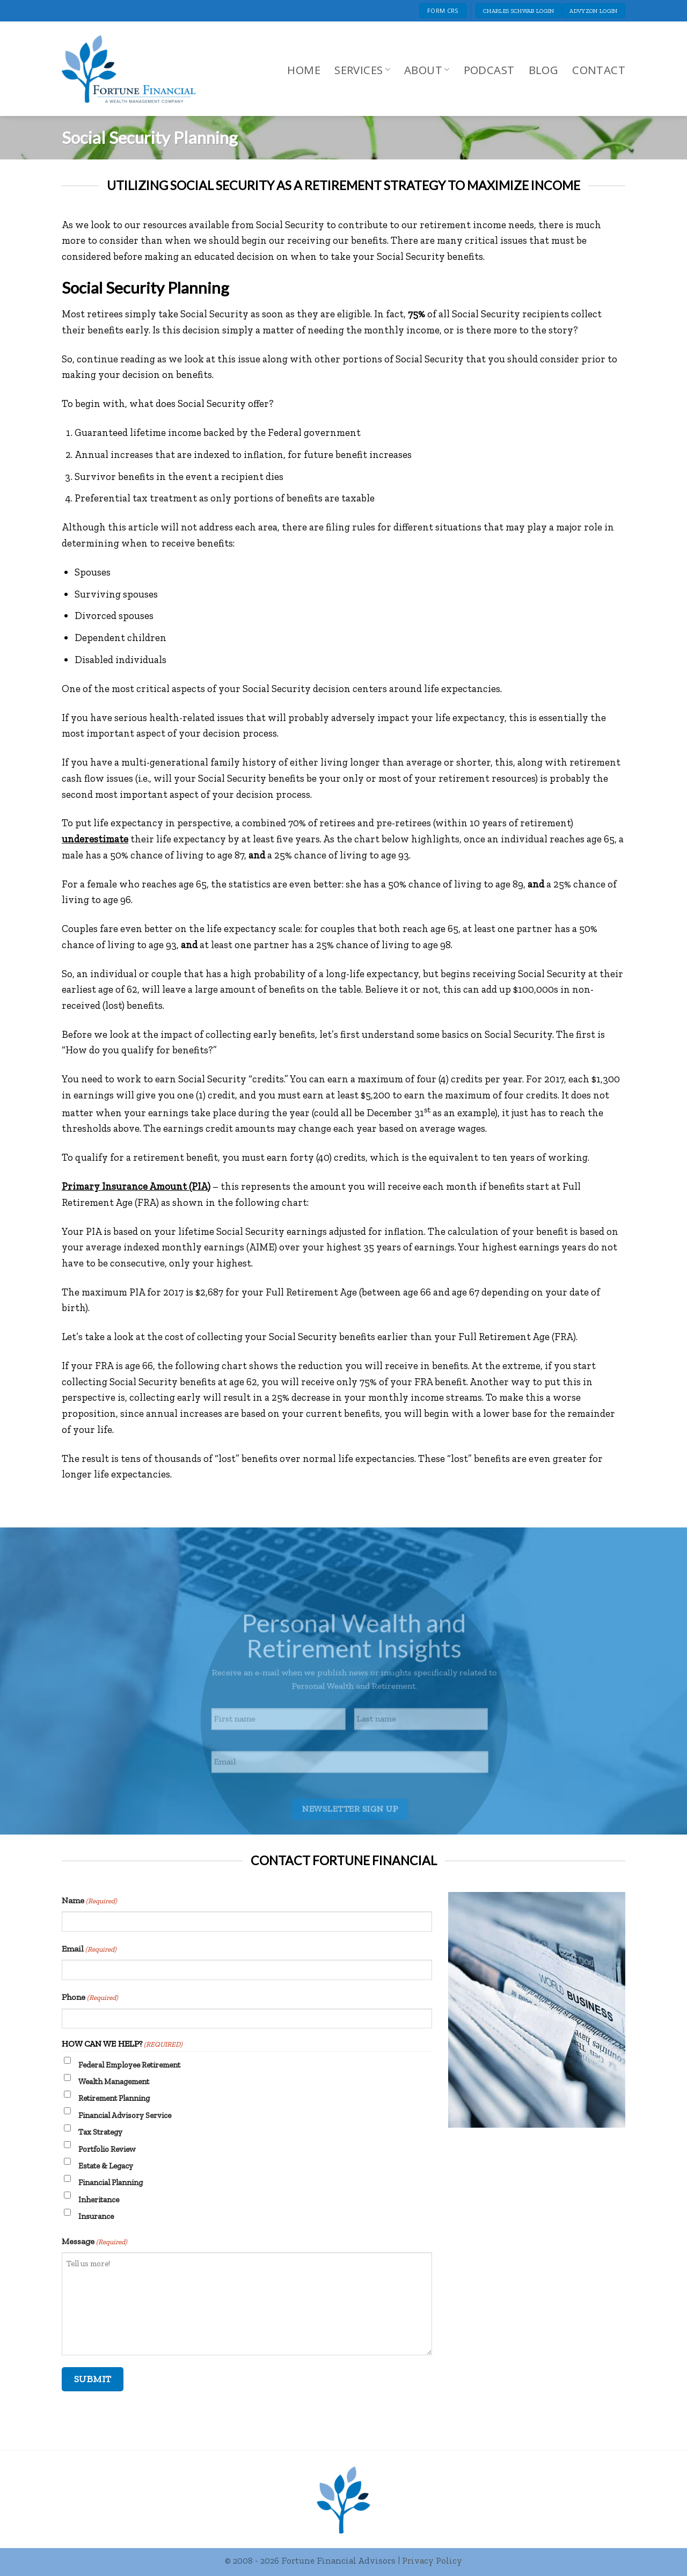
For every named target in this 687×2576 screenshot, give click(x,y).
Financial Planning (110, 2182)
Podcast (489, 69)
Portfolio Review (106, 2149)
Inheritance (98, 2199)
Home (303, 69)
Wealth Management (113, 2081)
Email (89, 1949)
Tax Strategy (100, 2132)
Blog (544, 69)
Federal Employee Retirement (129, 2065)
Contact (598, 69)
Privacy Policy (432, 2560)
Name (89, 1901)
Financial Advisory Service (124, 2115)
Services (362, 69)
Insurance (96, 2216)
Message (94, 2242)
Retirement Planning (114, 2098)
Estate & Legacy (105, 2166)
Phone (90, 1998)
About (427, 69)
